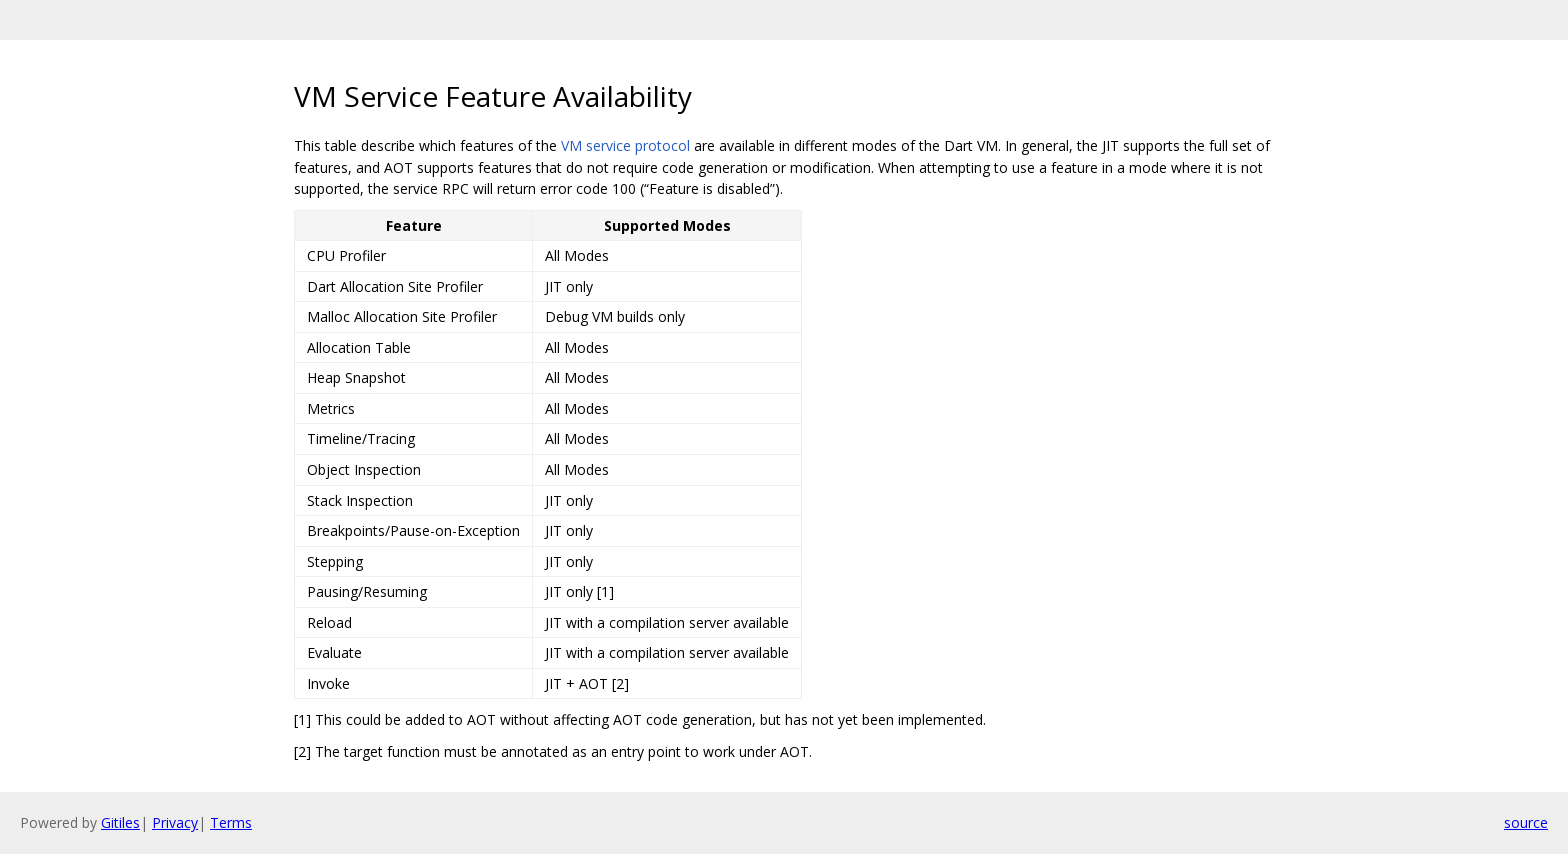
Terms (231, 822)
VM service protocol (625, 145)
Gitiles (120, 822)
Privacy (175, 822)
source (1526, 822)
